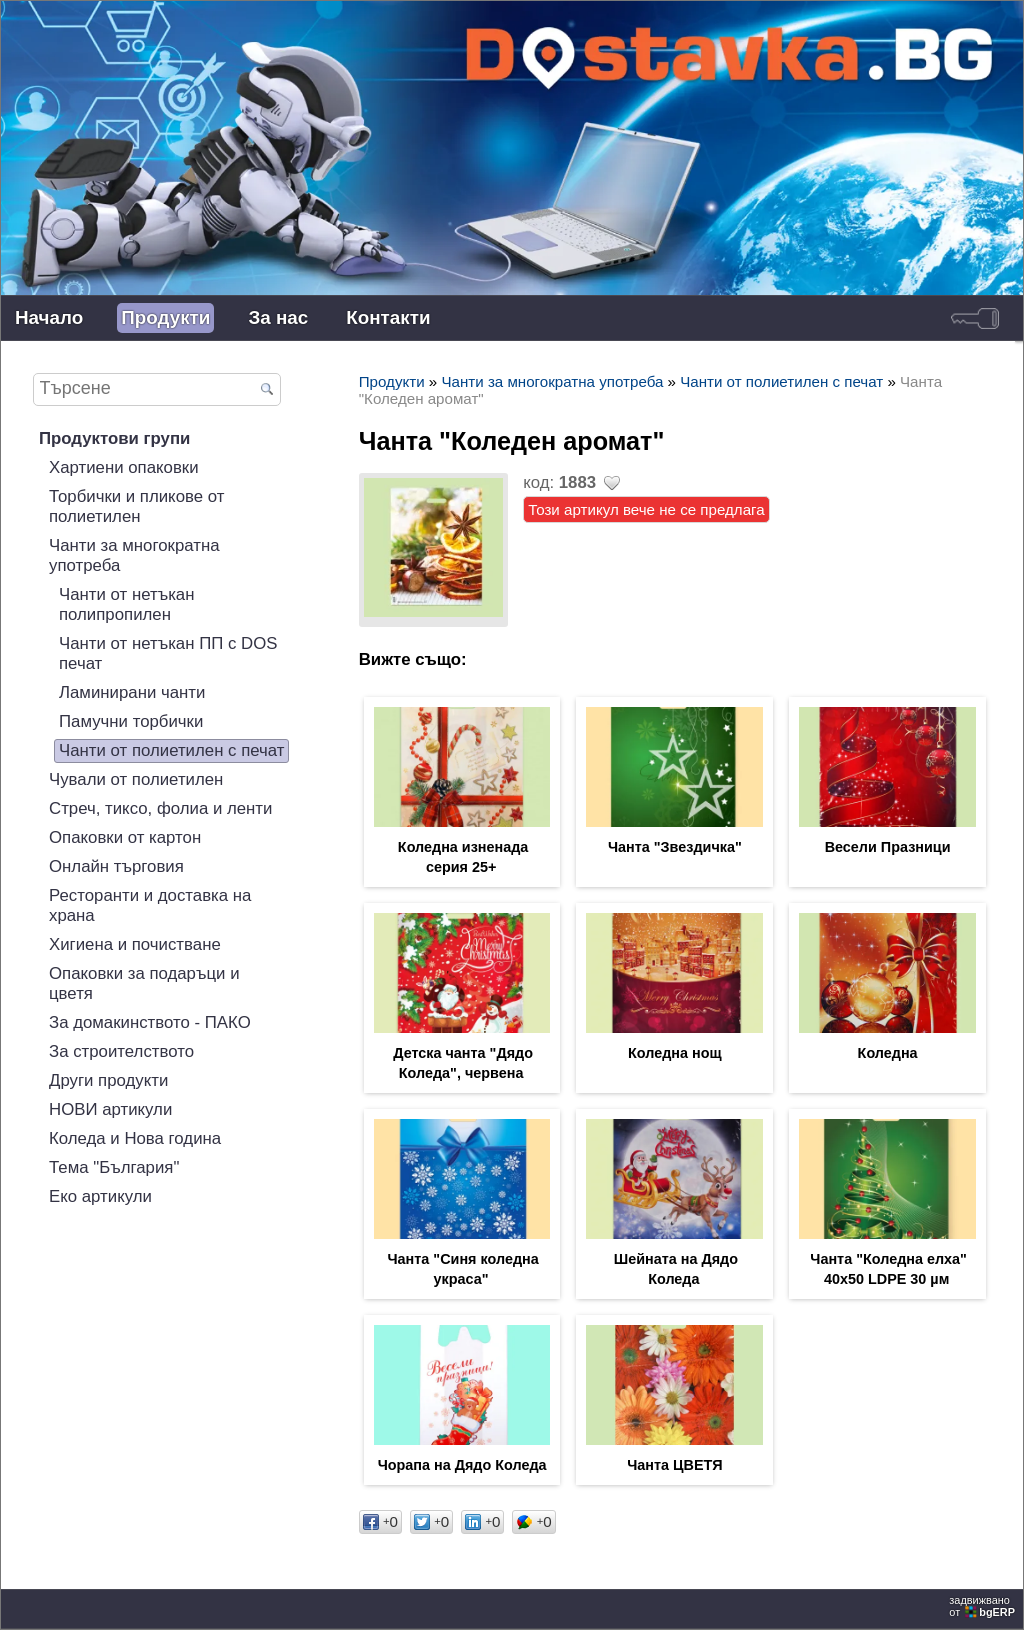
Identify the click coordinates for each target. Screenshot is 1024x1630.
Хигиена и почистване (135, 944)
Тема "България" (114, 1167)
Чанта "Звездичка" (675, 847)
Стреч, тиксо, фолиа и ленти (160, 808)
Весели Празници (888, 847)
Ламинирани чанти (132, 692)
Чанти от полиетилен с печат (171, 750)
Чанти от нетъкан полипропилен (126, 604)
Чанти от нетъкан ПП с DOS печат (168, 653)
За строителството (121, 1051)
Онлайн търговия (116, 866)
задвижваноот (983, 1606)
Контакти (388, 317)
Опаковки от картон (125, 837)
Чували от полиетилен (136, 779)
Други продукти (108, 1080)
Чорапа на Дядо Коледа (462, 1465)
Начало (49, 317)
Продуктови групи (114, 438)
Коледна (888, 1053)
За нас (278, 317)
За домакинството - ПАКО (150, 1022)
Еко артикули (100, 1196)
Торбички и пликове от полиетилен (136, 506)
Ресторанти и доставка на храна (150, 905)
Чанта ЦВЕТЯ (674, 1465)
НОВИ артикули (110, 1109)
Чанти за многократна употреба (134, 555)
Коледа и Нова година (135, 1138)
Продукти (165, 317)
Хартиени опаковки (124, 467)
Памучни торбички (131, 721)
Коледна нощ (675, 1053)
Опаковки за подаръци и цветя (144, 983)
